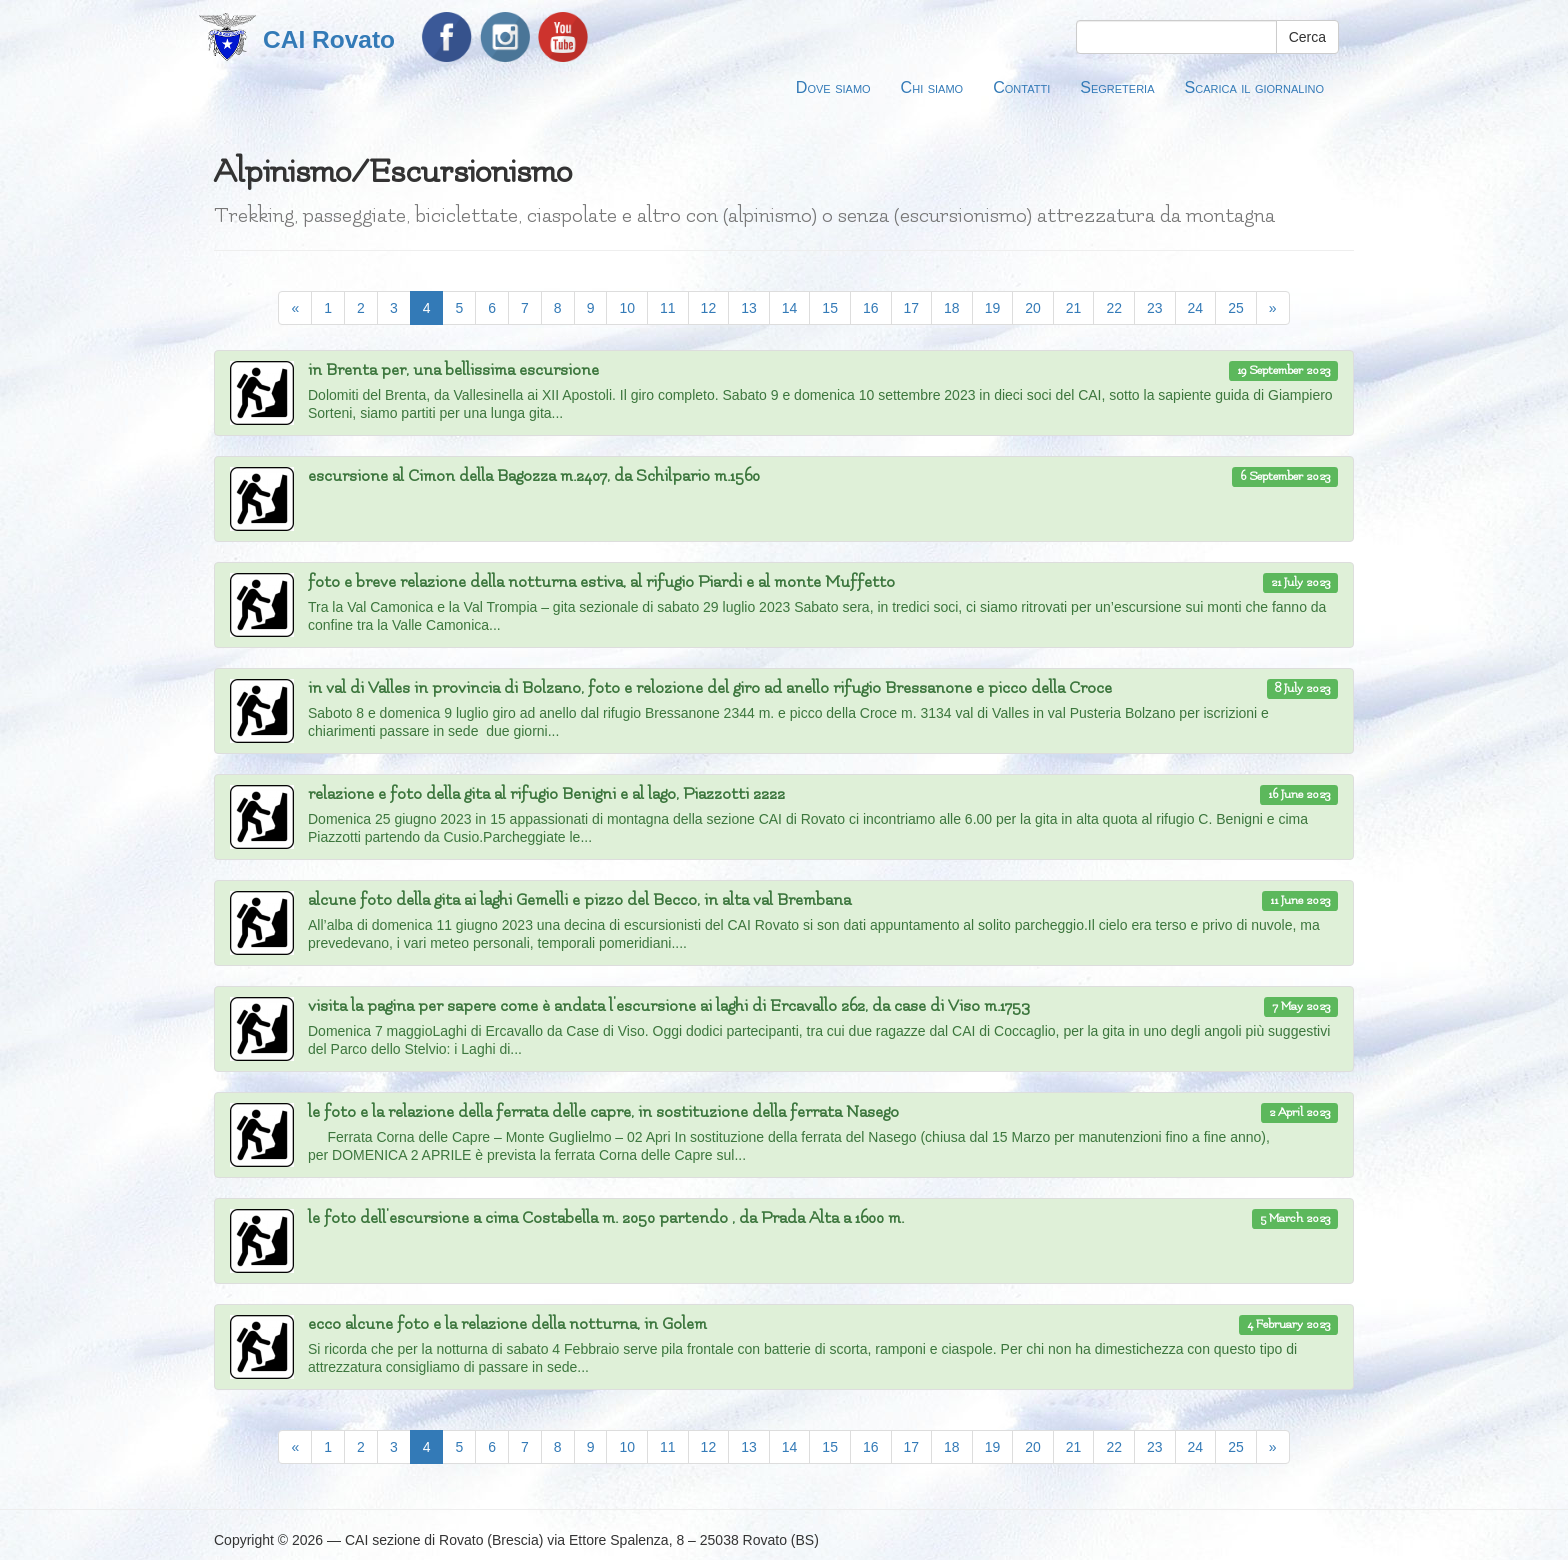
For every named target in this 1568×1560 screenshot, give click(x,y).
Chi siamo (932, 87)
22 (1114, 308)
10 (627, 308)
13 (749, 308)
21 (1074, 308)
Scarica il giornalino (1254, 87)
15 (830, 308)
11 (668, 308)
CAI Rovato (329, 39)
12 (709, 308)
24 (1196, 308)
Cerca (1307, 37)
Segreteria (1117, 87)
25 (1236, 308)
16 (871, 308)
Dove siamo (833, 87)
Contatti (1021, 87)
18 (952, 308)
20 (1033, 308)
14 (790, 308)
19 (993, 308)
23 (1155, 308)
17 (912, 308)
